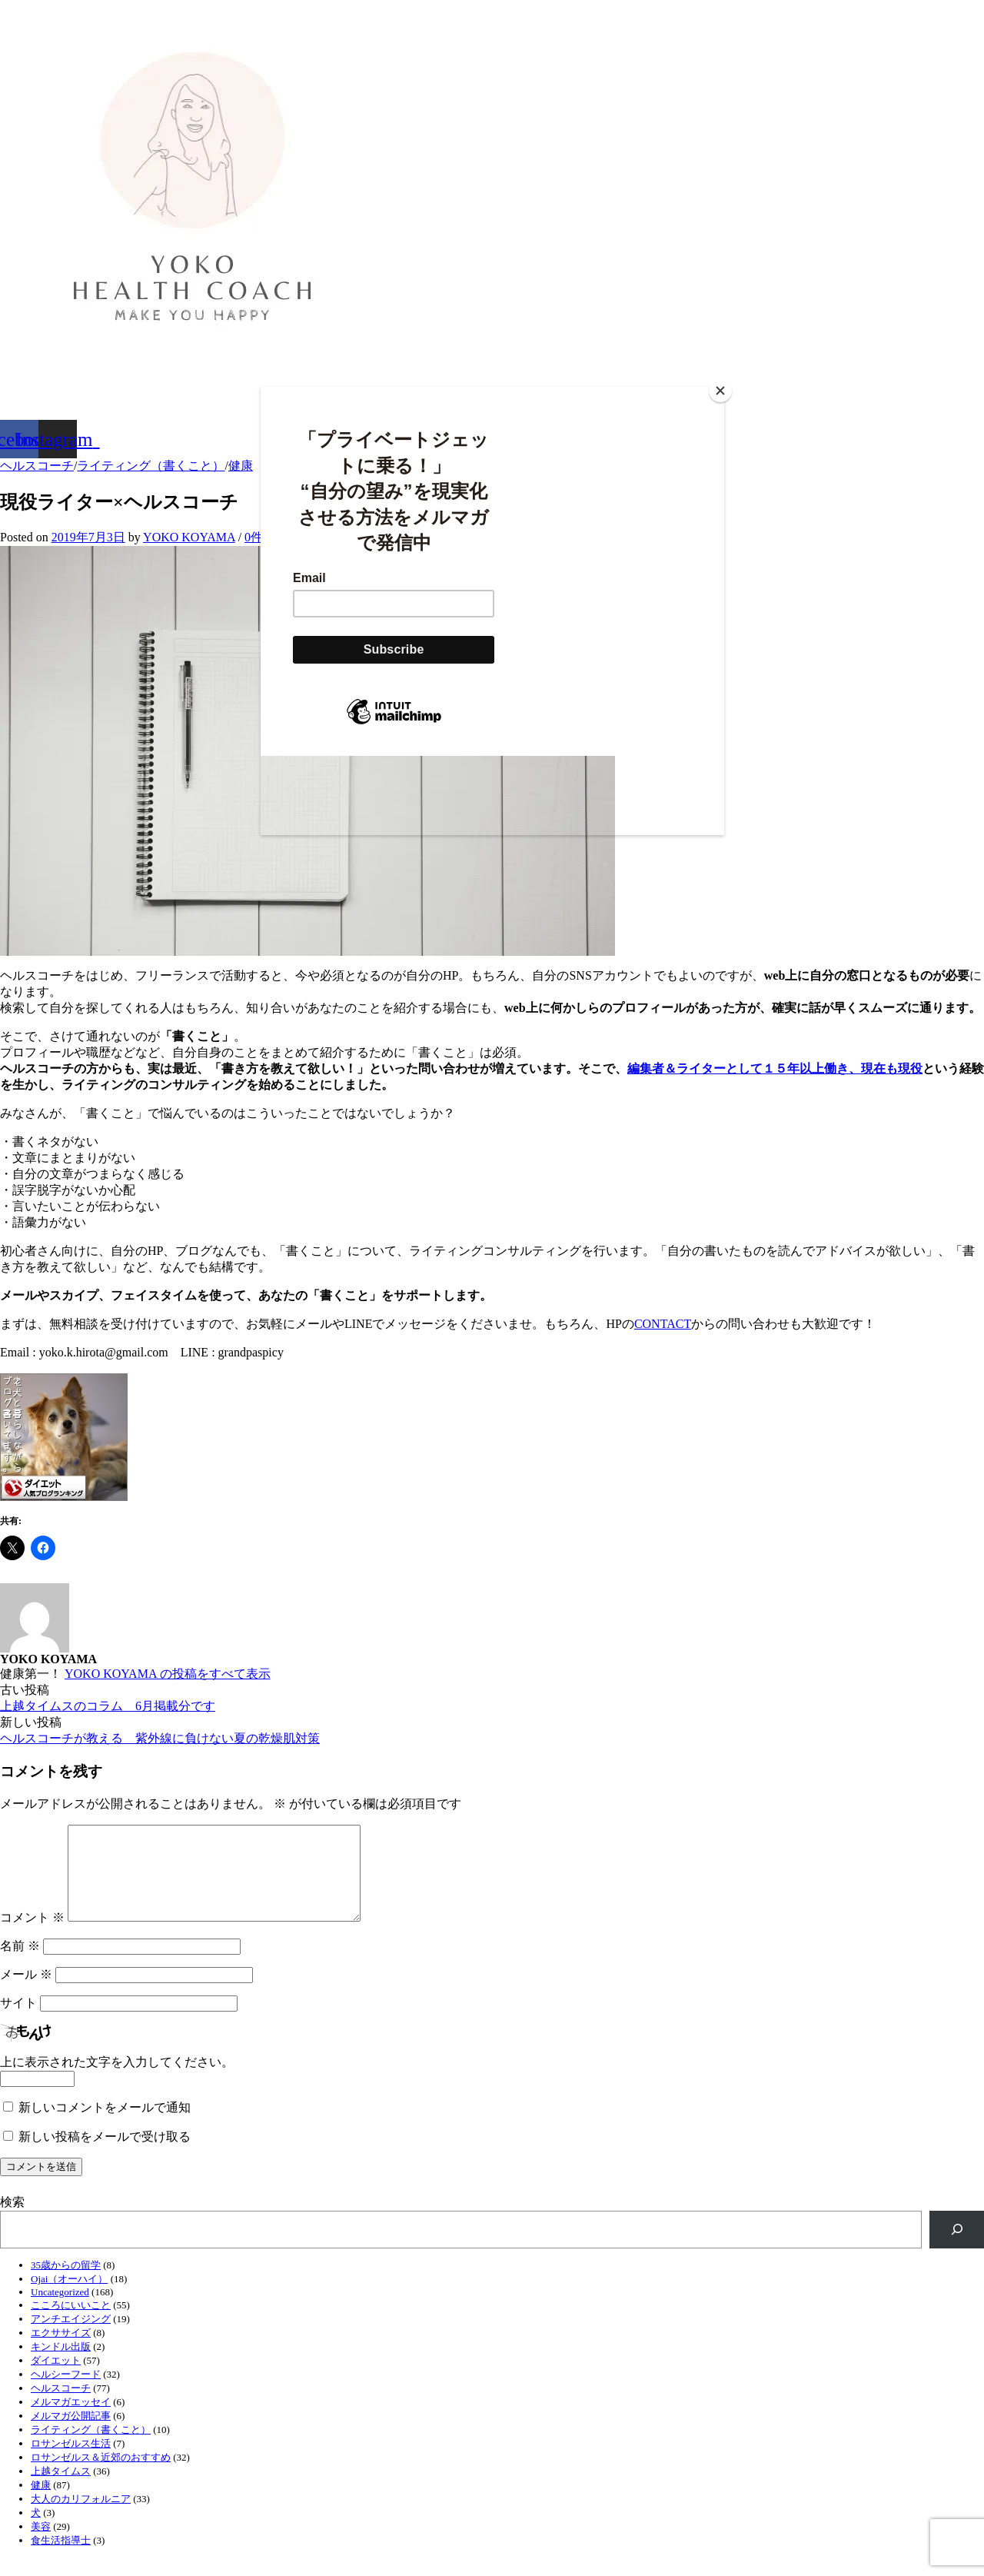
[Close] (720, 390)
